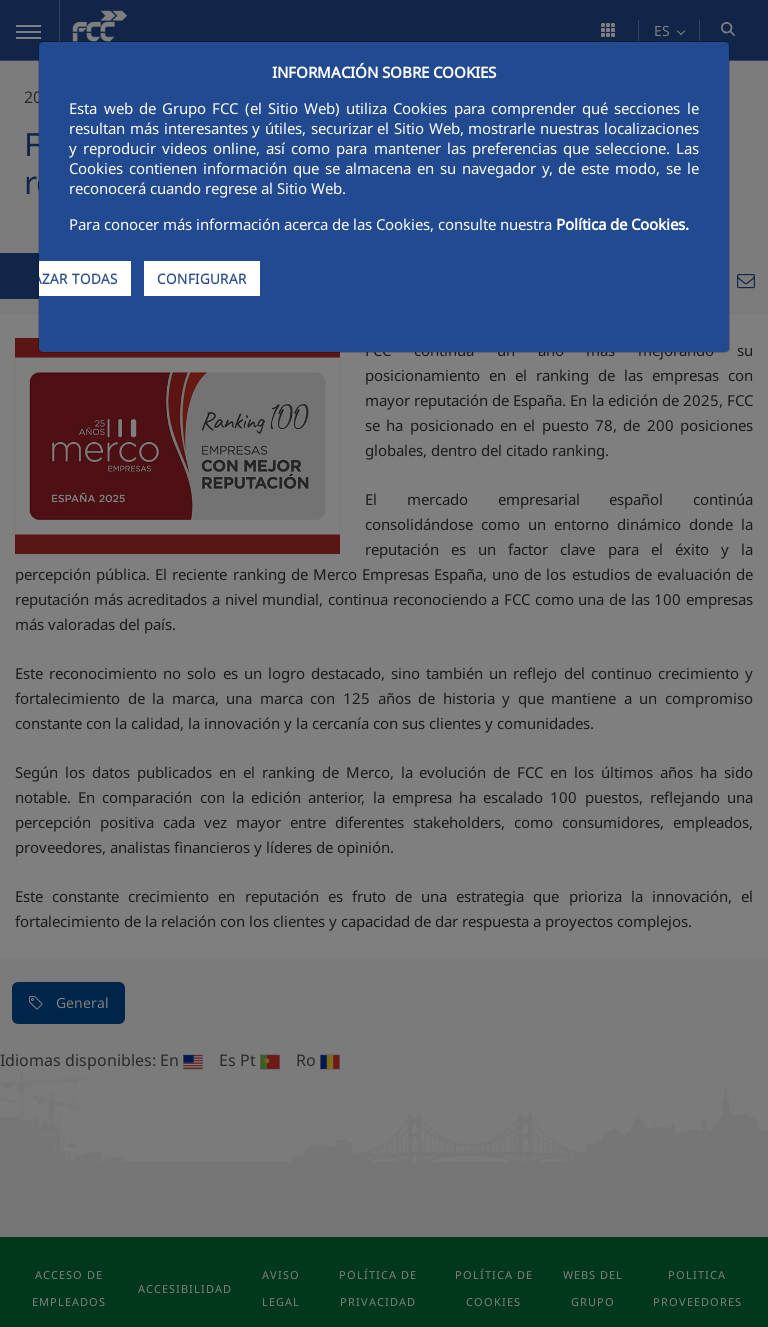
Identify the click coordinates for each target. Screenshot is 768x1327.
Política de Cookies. (622, 224)
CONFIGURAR (202, 278)
